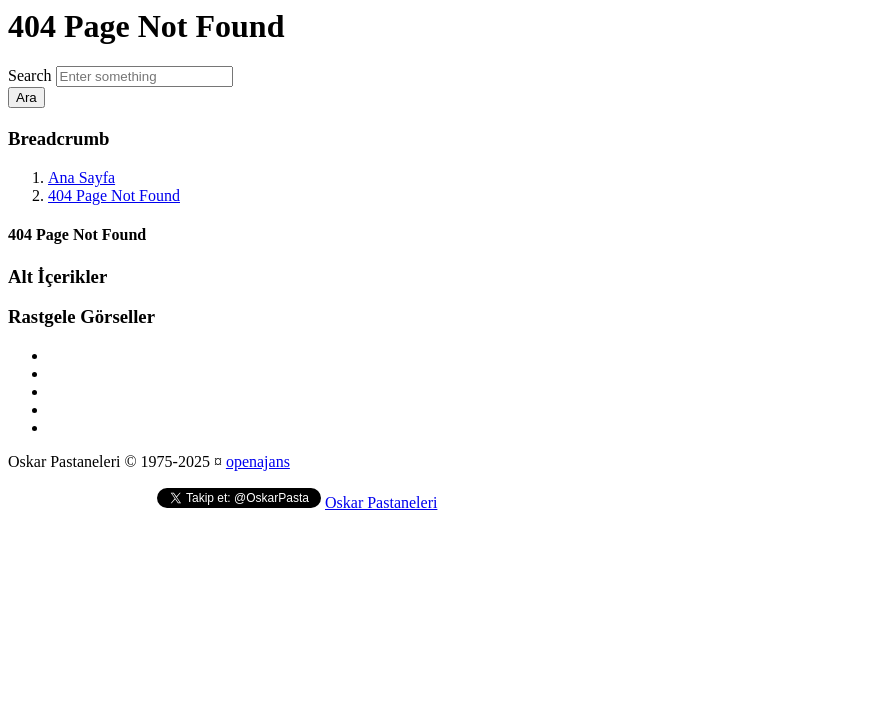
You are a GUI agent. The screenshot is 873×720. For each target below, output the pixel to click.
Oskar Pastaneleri (381, 502)
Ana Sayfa (81, 177)
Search (30, 75)
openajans (258, 461)
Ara (26, 97)
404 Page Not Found (114, 195)
